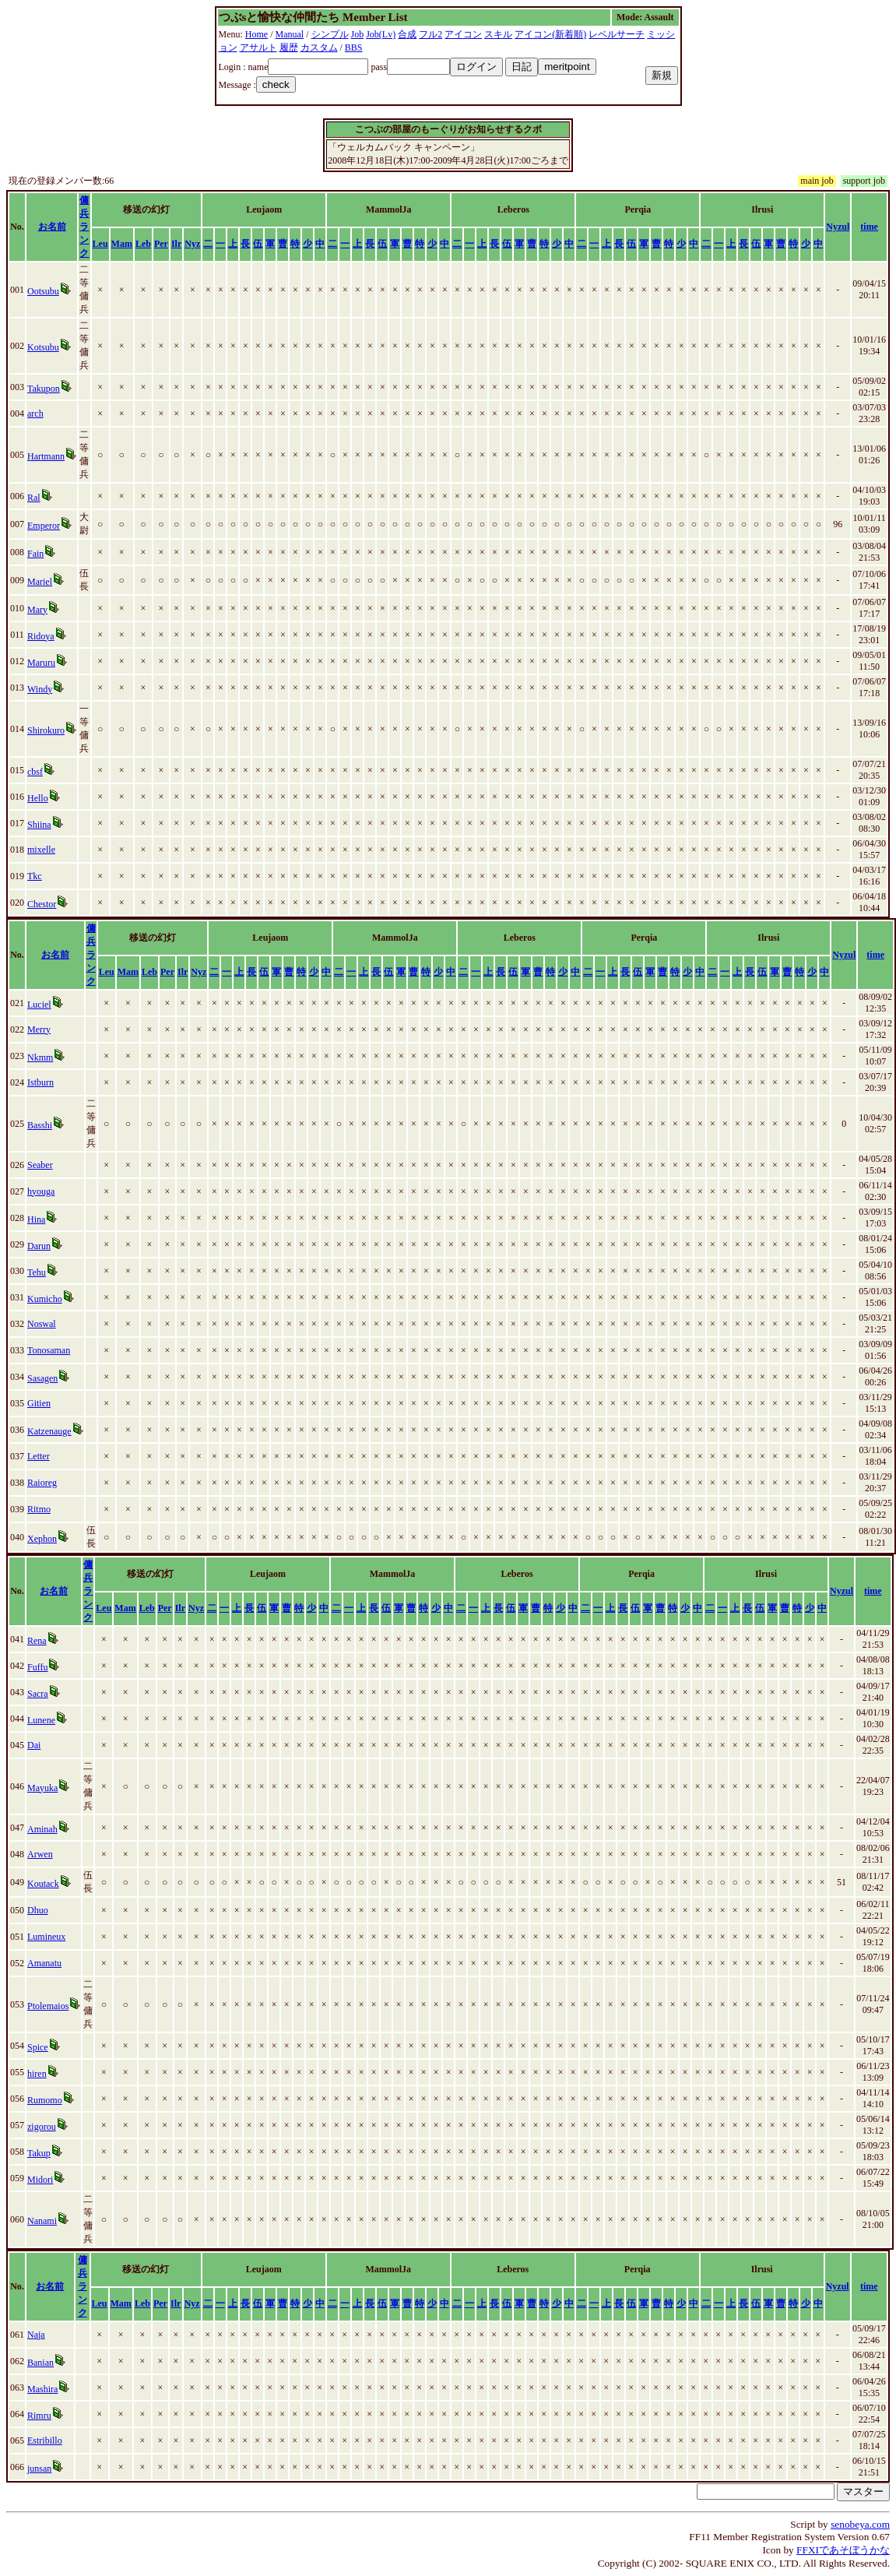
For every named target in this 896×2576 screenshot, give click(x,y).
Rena (37, 1640)
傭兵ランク (84, 227)
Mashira (42, 2389)
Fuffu (37, 1667)
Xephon (42, 1538)
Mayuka (42, 1787)
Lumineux (46, 1936)
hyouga (40, 1191)
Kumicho (44, 1298)
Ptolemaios (48, 2006)
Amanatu (44, 1963)
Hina (36, 1219)
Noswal (41, 1323)
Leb (143, 243)
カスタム (319, 47)
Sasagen (42, 1378)
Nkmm (40, 1057)
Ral (33, 497)
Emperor (43, 525)
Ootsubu (43, 291)
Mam (121, 243)
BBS (354, 47)
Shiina (39, 824)
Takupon (43, 388)
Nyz (192, 243)
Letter (38, 1456)
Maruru (41, 662)
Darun (39, 1245)
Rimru (39, 2415)
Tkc (34, 876)
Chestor (41, 904)
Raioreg (42, 1482)
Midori (40, 2179)
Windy (39, 689)
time (869, 226)
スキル (498, 34)
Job (357, 34)
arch (35, 413)
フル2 (430, 34)
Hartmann (46, 456)
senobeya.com (860, 2524)
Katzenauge (49, 1431)
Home (256, 34)
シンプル (330, 34)
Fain (35, 553)
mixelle (41, 849)
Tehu (36, 1272)
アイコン (463, 34)
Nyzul (837, 226)
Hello (37, 798)
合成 (407, 34)
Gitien (39, 1403)
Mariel (39, 581)
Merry (39, 1029)
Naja (36, 2334)
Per (161, 243)
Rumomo (44, 2100)
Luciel (39, 1004)
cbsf (35, 771)
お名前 (52, 226)
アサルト (258, 47)
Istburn (40, 1082)
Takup (39, 2153)
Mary (37, 609)
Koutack (43, 1883)
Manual (290, 34)
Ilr (176, 243)
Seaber (40, 1165)
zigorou (41, 2126)
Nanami (42, 2220)
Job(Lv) (380, 34)
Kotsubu (43, 347)
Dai (33, 1745)
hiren (37, 2073)
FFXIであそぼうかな (843, 2550)
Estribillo (44, 2440)
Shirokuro (46, 730)
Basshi (39, 1125)
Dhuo (37, 1910)
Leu (100, 243)
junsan (39, 2468)
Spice (37, 2047)
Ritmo (39, 1509)
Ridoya (40, 636)
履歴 (288, 47)
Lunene (41, 1720)
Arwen (40, 1854)
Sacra (37, 1693)
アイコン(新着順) (550, 34)
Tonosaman (48, 1350)
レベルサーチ (617, 34)
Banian (40, 2362)
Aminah (42, 1829)
